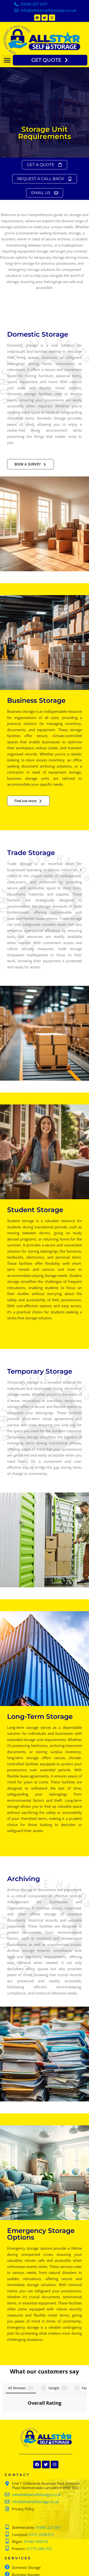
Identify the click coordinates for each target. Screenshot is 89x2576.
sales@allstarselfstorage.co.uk (36, 2445)
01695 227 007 (33, 4)
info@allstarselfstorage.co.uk (48, 10)
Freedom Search (58, 2564)
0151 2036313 (41, 2484)
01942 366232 (36, 2492)
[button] (7, 60)
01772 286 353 (39, 2498)
